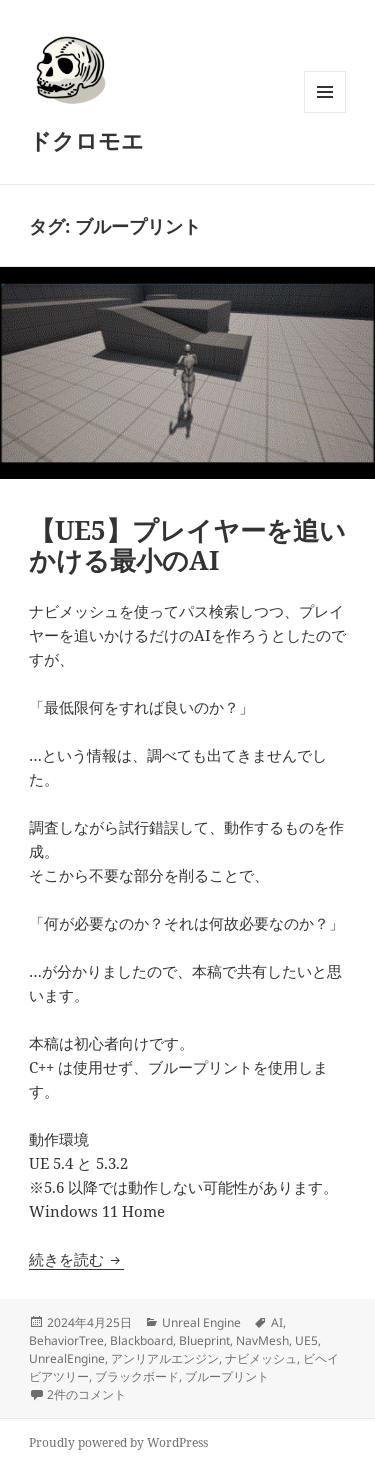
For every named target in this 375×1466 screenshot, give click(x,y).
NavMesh (262, 1340)
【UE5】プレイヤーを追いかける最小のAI (187, 545)
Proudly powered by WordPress (118, 1442)
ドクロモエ (86, 140)
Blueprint (204, 1340)
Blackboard (141, 1340)
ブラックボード (137, 1376)
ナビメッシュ (261, 1358)
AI (277, 1322)
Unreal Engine (201, 1322)
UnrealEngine (67, 1358)
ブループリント (227, 1376)
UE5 (306, 1340)
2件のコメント (86, 1394)
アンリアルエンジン (165, 1358)
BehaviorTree (66, 1340)
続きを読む (76, 1259)
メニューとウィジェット (325, 112)
